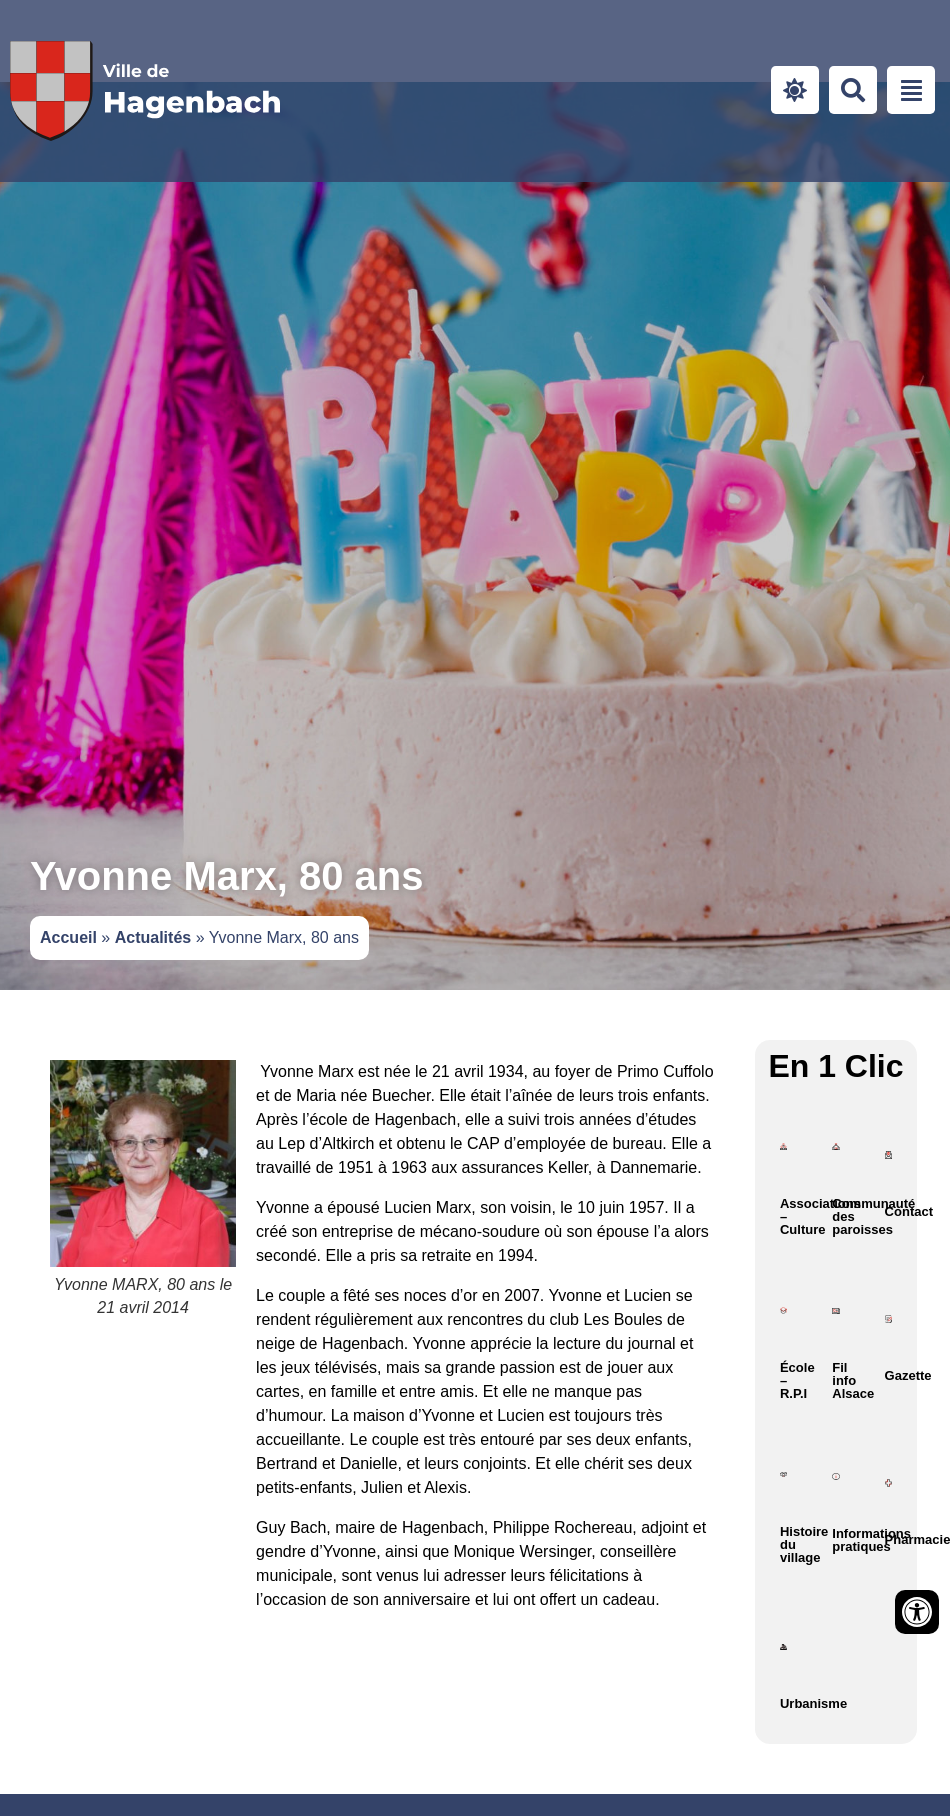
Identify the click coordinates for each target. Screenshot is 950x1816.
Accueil (68, 937)
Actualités (153, 937)
